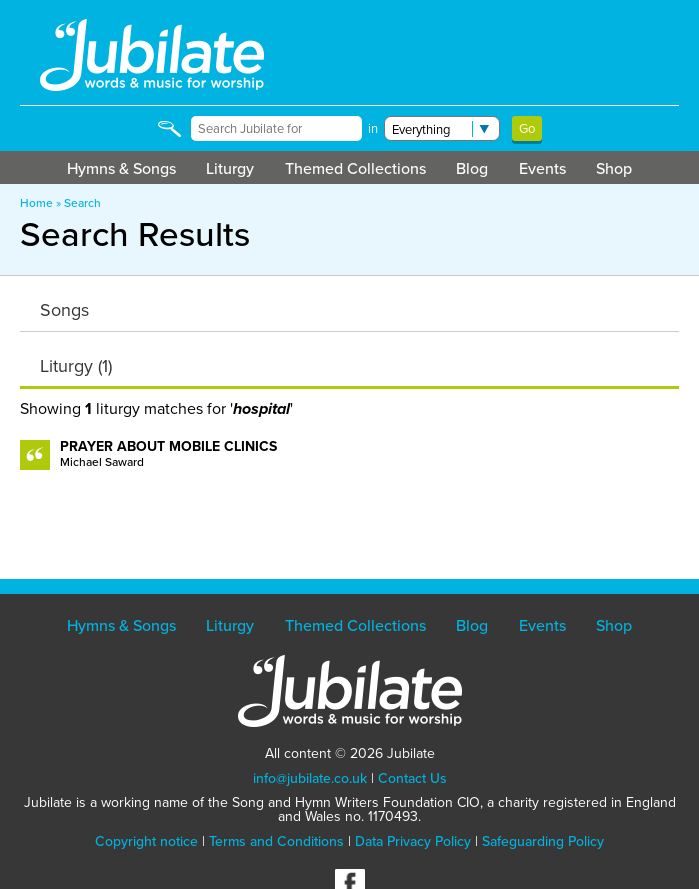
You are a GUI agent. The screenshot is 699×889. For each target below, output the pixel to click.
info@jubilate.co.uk (310, 778)
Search (82, 203)
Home (36, 203)
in (373, 128)
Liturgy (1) (76, 366)
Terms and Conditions (276, 841)
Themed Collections (355, 168)
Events (542, 168)
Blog (472, 168)
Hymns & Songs (121, 168)
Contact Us (412, 778)
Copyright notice (146, 841)
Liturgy (230, 168)
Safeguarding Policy (543, 841)
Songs (64, 310)
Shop (614, 168)
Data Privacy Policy (413, 841)
